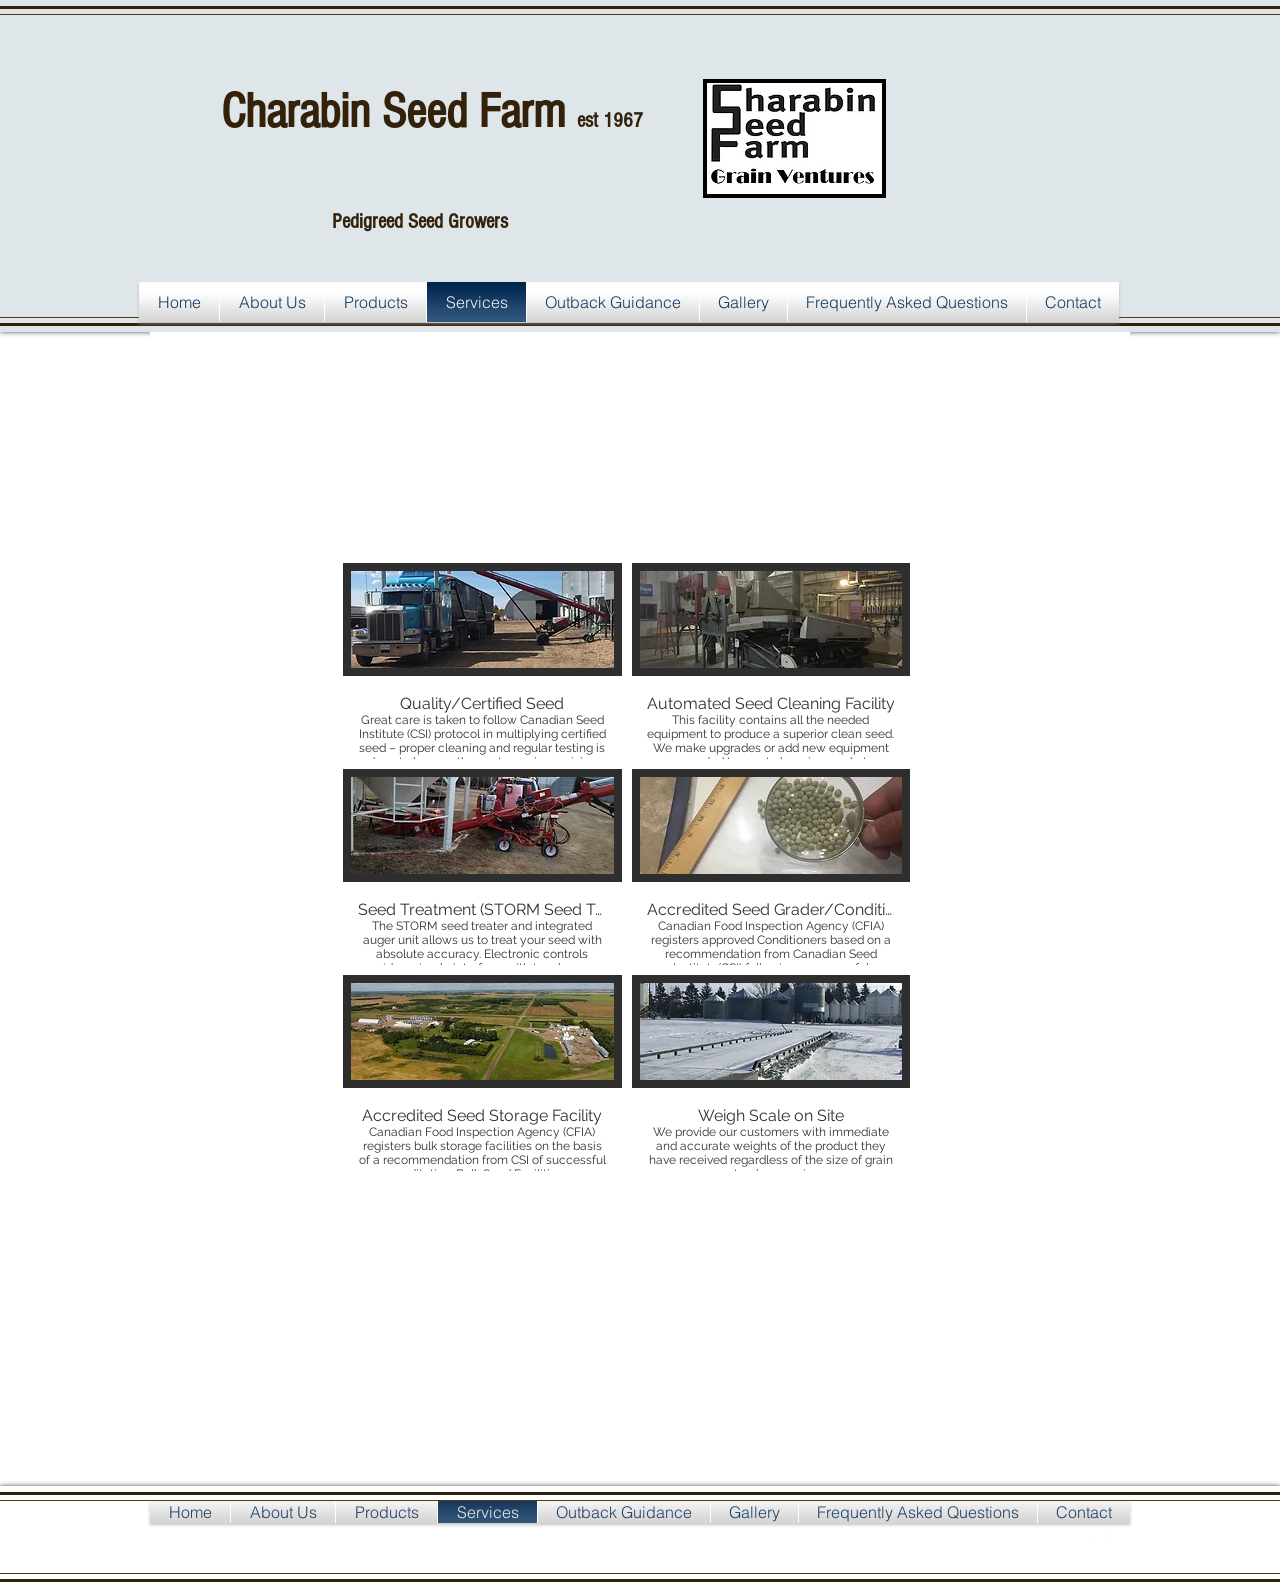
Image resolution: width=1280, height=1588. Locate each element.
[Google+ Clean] (1113, 1538)
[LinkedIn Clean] (1083, 1538)
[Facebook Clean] (1053, 1538)
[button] (482, 661)
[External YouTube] (660, 1347)
